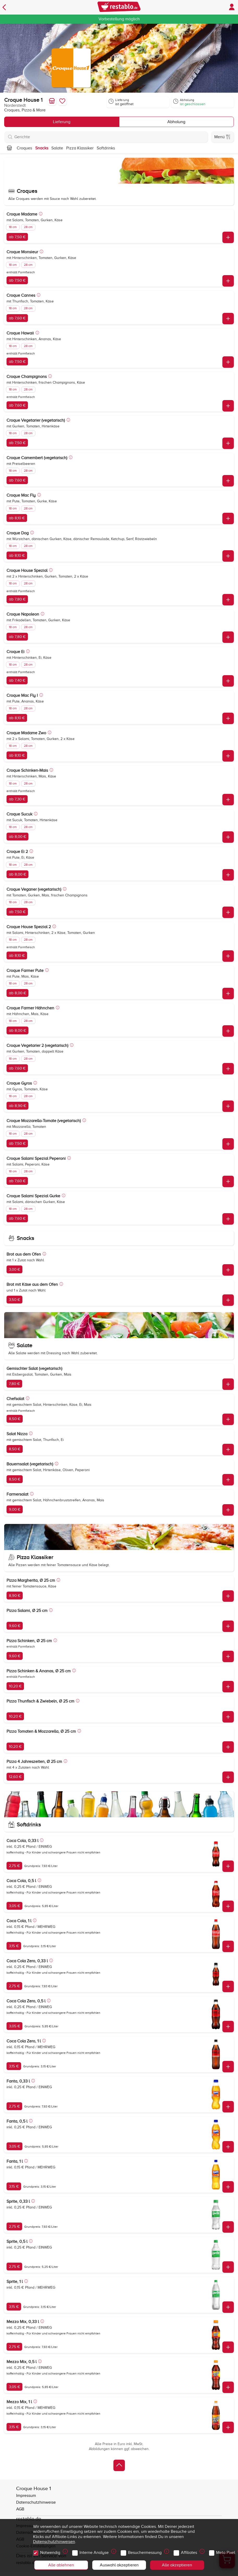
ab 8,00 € (17, 836)
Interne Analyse (95, 2551)
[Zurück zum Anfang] (119, 2465)
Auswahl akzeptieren (119, 2565)
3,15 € (14, 1946)
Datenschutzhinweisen (54, 2541)
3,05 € (14, 1906)
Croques (24, 148)
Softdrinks (106, 148)
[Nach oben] (9, 148)
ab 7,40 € (17, 680)
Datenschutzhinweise (36, 2502)
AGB (20, 2509)
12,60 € (15, 1777)
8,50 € (14, 1419)
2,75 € (14, 1866)
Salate (57, 148)
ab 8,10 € (17, 518)
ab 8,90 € (17, 1106)
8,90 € (14, 1595)
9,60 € (14, 1626)
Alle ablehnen (61, 2565)
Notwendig (51, 2551)
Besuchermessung (145, 2551)
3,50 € (14, 1300)
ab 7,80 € (17, 599)
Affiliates (190, 2551)
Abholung (176, 121)
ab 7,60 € (17, 318)
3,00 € (14, 1269)
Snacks (41, 148)
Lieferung (61, 121)
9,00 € (14, 1509)
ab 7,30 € (17, 799)
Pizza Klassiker (80, 148)
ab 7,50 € (17, 237)
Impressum (26, 2495)
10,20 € (15, 1686)
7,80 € (14, 1384)
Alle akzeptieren (177, 2565)
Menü (222, 137)
